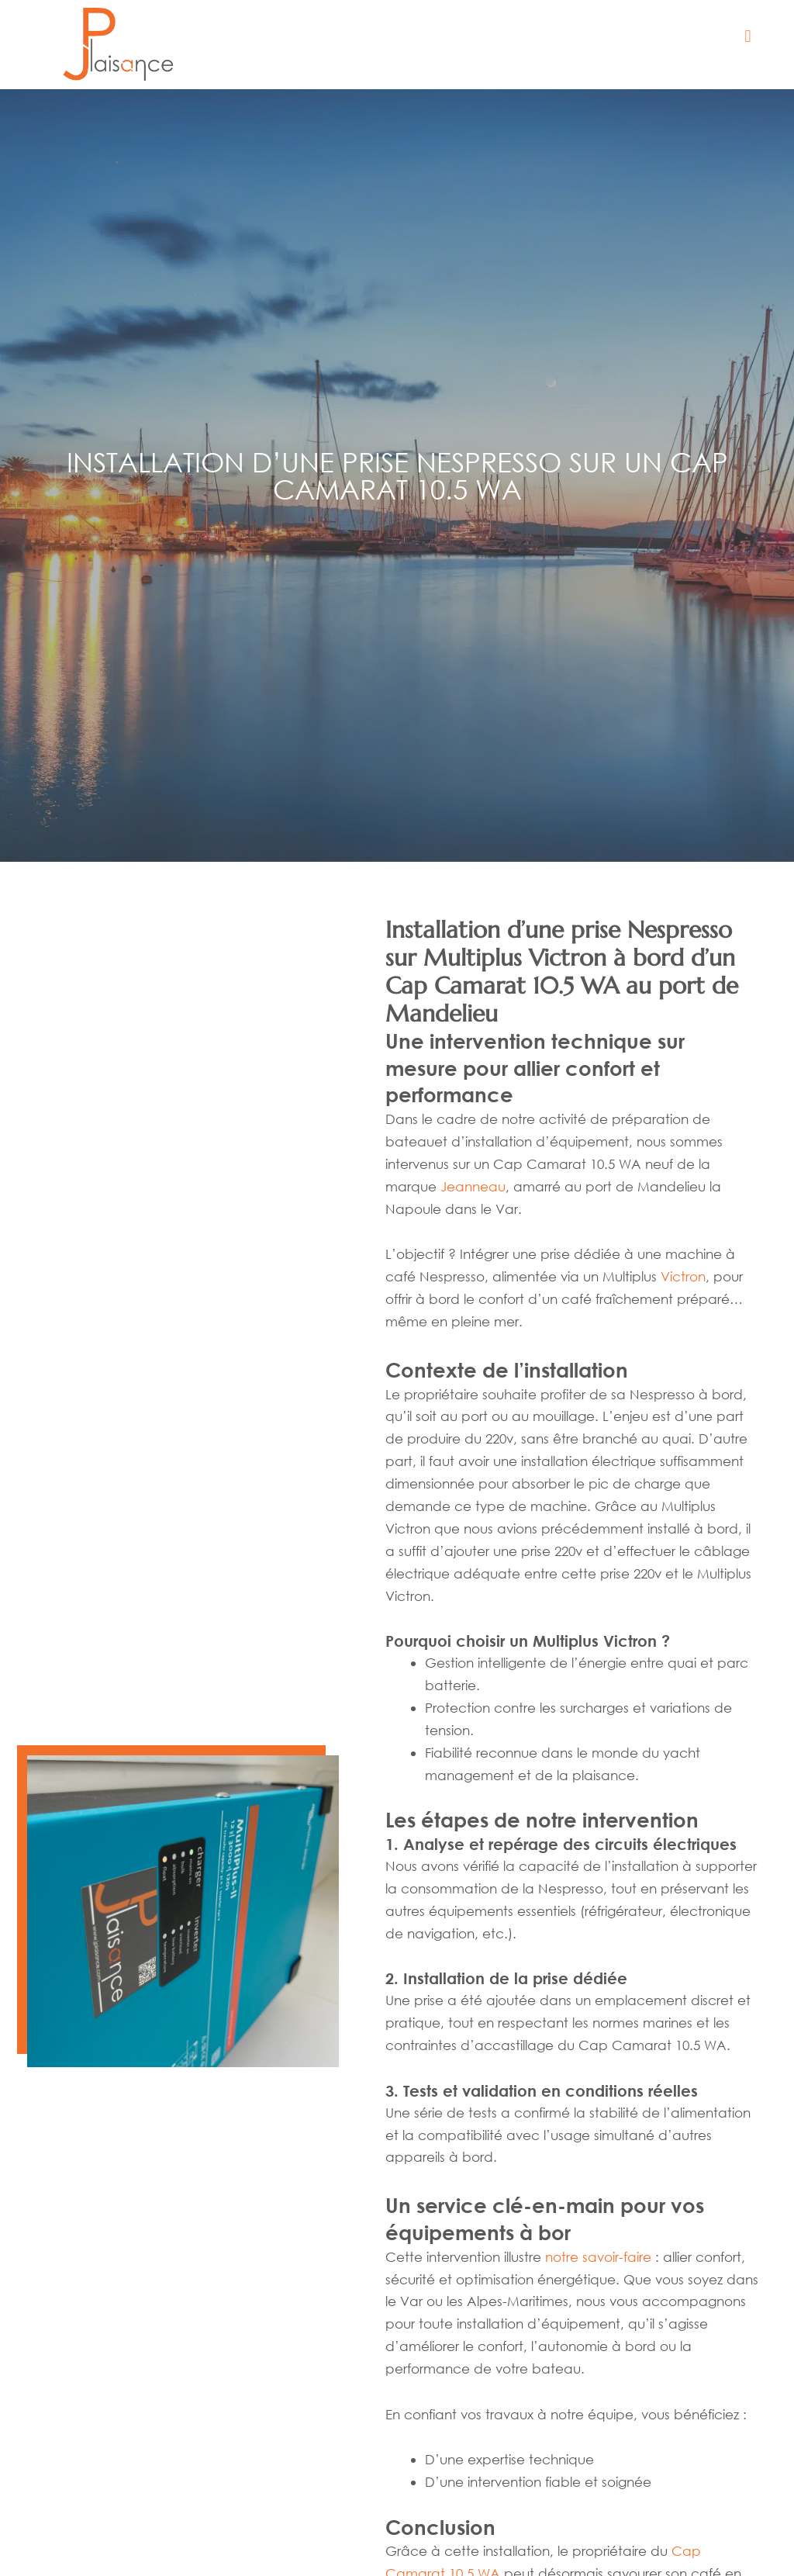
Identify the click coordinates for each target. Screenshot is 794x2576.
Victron (683, 1276)
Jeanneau (473, 1186)
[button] (747, 37)
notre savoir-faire (598, 2257)
